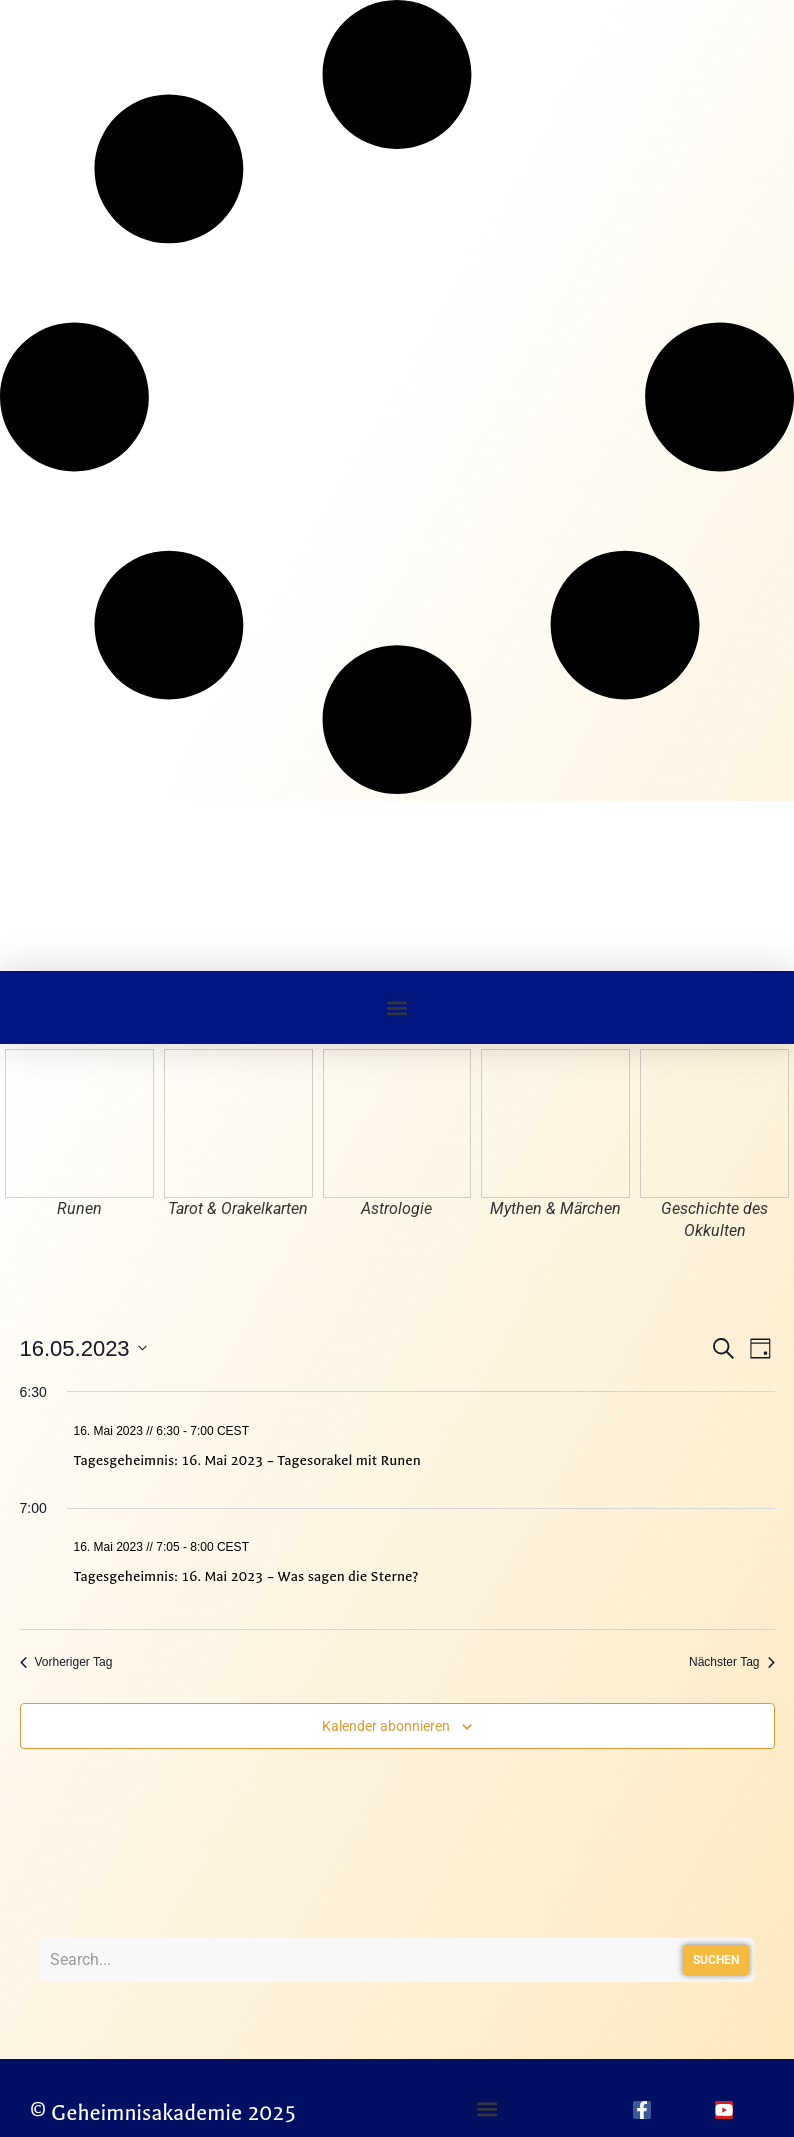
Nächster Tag (731, 1662)
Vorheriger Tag (66, 1662)
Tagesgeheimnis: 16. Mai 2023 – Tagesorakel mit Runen (247, 1460)
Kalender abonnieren (386, 1726)
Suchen (716, 1960)
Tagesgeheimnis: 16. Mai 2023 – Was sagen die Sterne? (246, 1576)
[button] (397, 1007)
